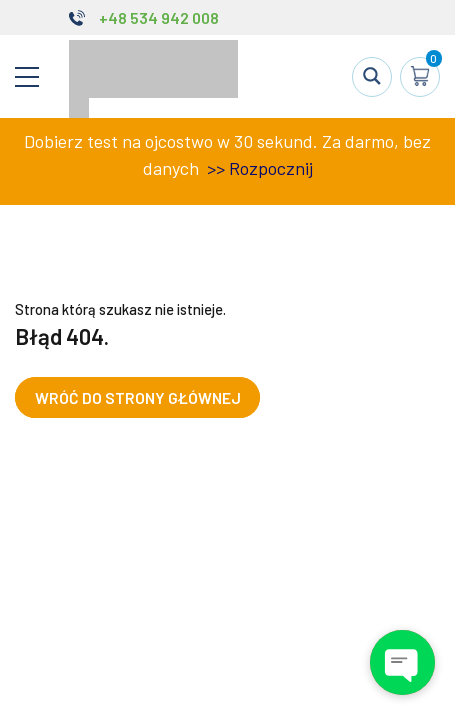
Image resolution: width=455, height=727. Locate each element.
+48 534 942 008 (159, 17)
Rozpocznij (271, 168)
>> (214, 168)
